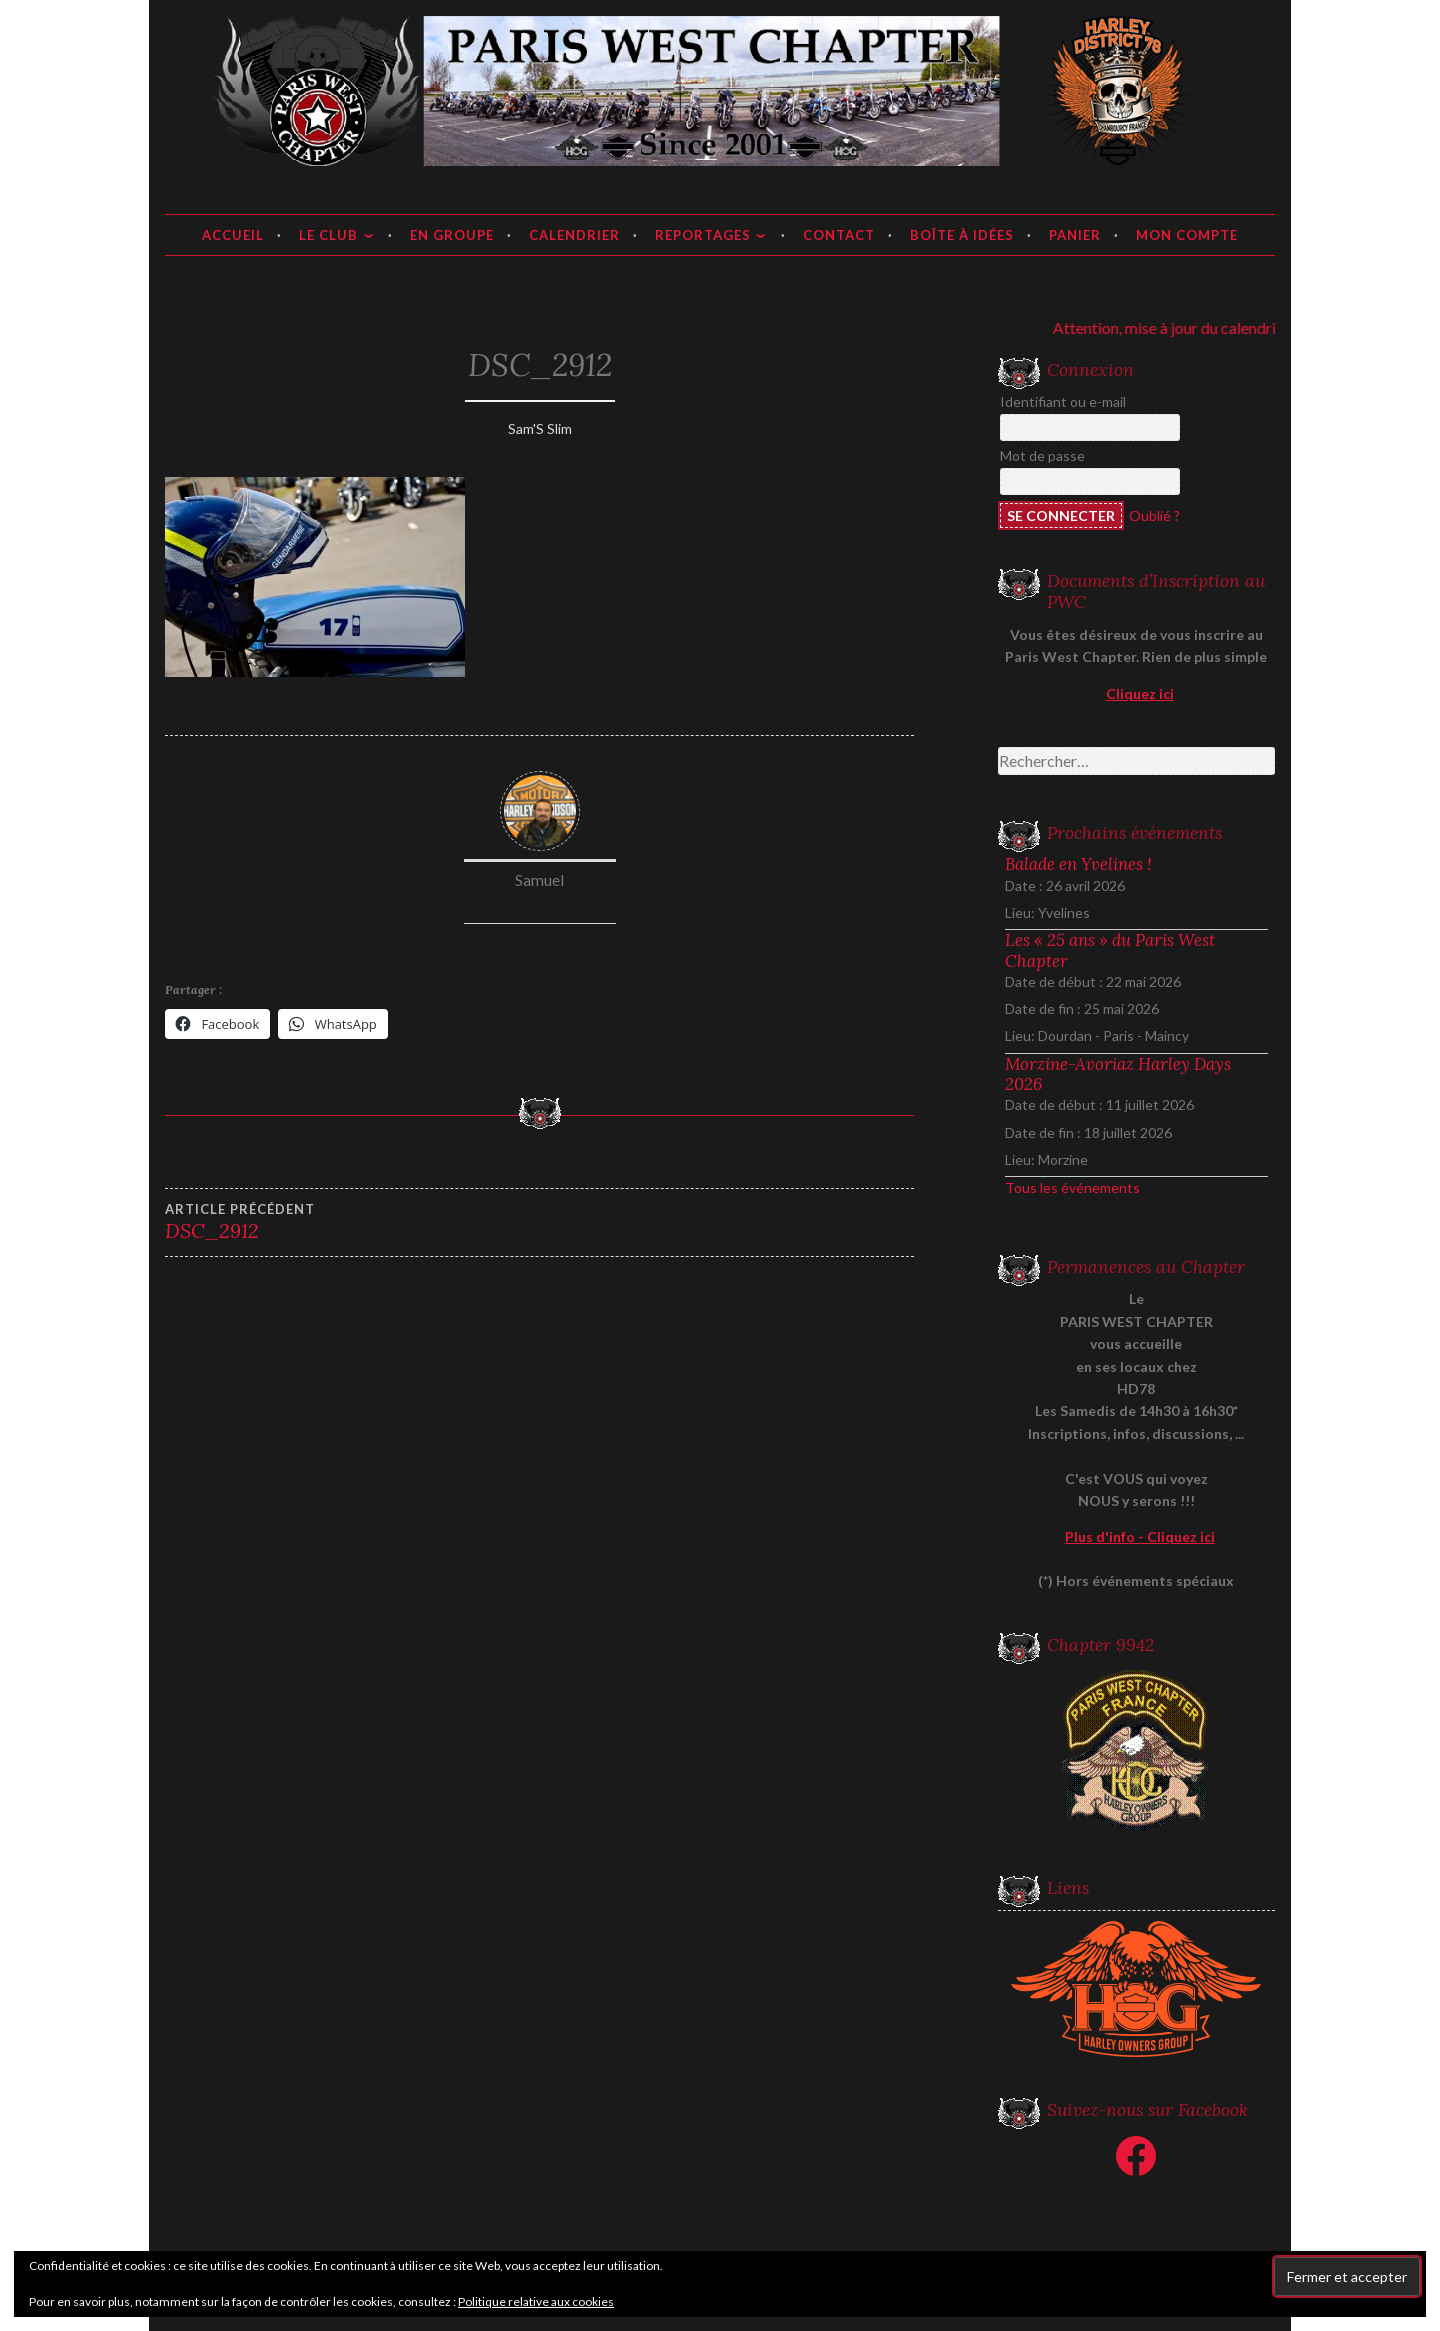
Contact (839, 235)
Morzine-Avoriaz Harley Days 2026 (1118, 1074)
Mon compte (1187, 235)
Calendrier (574, 235)
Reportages (703, 235)
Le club (328, 235)
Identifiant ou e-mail (1063, 401)
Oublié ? (1154, 515)
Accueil (233, 235)
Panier (1075, 235)
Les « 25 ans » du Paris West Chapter (1110, 950)
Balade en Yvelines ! (1078, 864)
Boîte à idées (962, 235)
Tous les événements (1072, 1187)
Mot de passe (1042, 455)
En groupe (452, 235)
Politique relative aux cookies (536, 2301)
